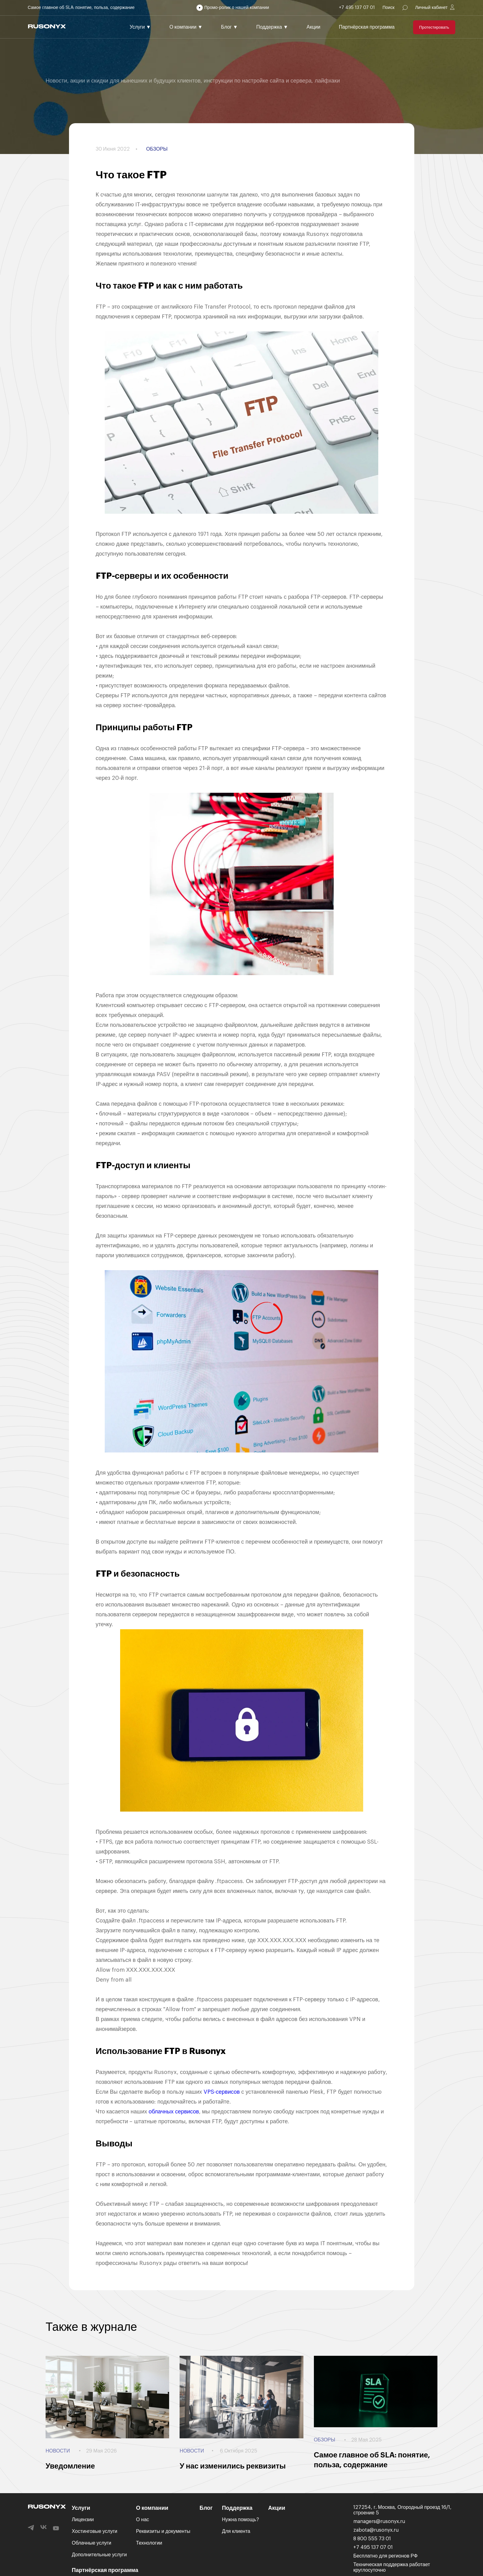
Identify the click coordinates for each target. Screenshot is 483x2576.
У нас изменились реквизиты (233, 2466)
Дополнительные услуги (99, 2554)
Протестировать (434, 27)
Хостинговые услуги (94, 2531)
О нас (142, 2519)
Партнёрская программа (367, 27)
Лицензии (83, 2519)
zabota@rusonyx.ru (376, 2530)
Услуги (140, 27)
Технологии (149, 2543)
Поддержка (272, 27)
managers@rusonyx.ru (379, 2521)
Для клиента (236, 2531)
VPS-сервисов (222, 2092)
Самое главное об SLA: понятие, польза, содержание (81, 8)
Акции (313, 27)
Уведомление (70, 2466)
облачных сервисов (174, 2111)
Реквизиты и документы (163, 2531)
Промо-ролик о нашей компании (236, 8)
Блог (229, 27)
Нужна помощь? (240, 2519)
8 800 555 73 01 (372, 2538)
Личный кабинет (431, 8)
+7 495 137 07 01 (357, 8)
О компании (186, 27)
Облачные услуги (91, 2543)
